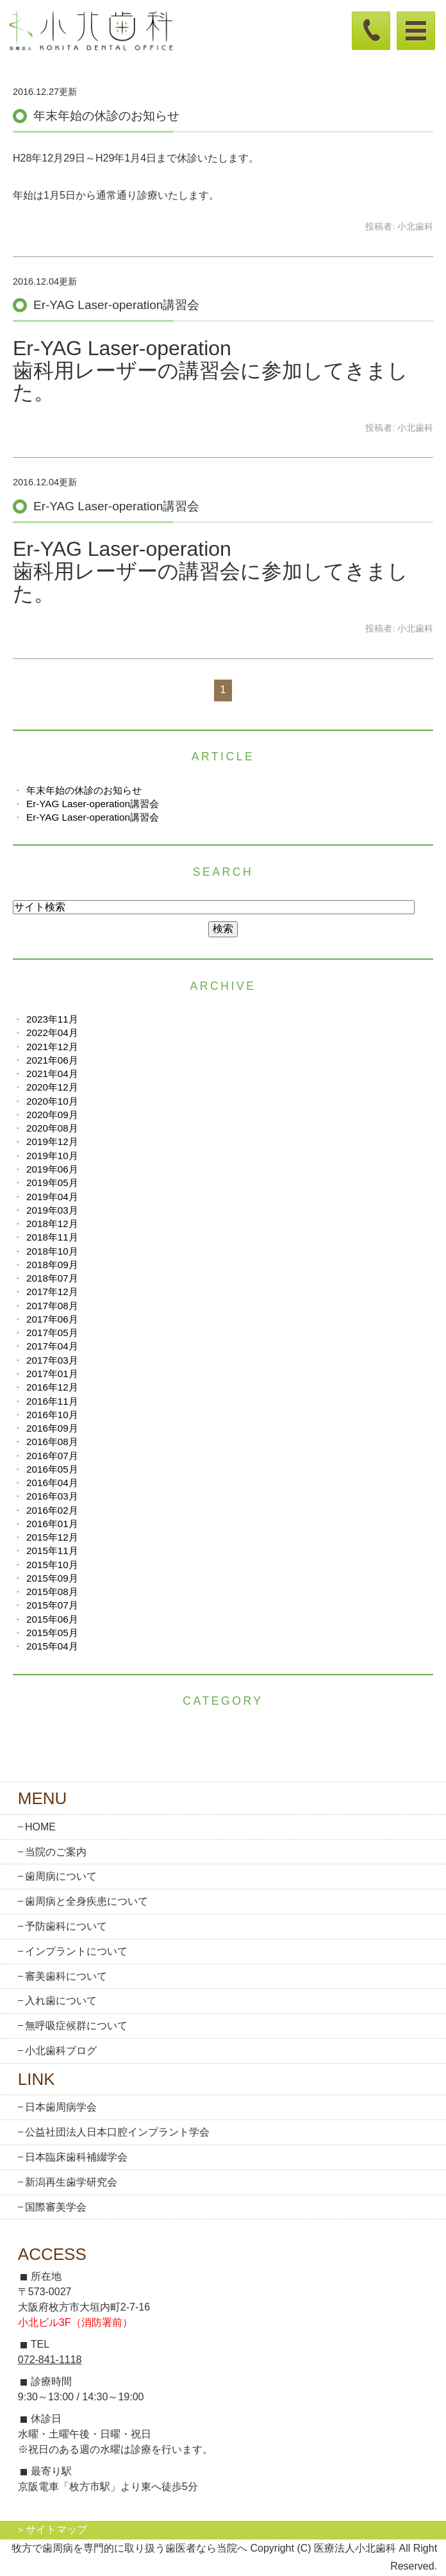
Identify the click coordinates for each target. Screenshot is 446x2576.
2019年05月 (52, 1182)
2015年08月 (52, 1591)
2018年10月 (52, 1251)
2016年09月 (52, 1428)
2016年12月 (52, 1387)
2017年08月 (52, 1305)
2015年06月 (52, 1619)
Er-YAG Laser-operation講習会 (116, 305)
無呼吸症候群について (76, 2025)
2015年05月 (52, 1632)
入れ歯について (61, 2000)
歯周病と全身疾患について (86, 1901)
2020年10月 (52, 1101)
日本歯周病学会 (61, 2107)
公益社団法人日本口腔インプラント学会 (117, 2132)
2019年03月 (52, 1210)
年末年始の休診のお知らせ (106, 115)
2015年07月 (52, 1605)
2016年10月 (52, 1414)
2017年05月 (52, 1332)
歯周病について (61, 1876)
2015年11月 (52, 1550)
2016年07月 (52, 1455)
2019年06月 (52, 1169)
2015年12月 (52, 1537)
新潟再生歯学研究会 (71, 2182)
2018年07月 (52, 1278)
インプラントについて (76, 1951)
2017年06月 (52, 1319)
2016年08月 (52, 1441)
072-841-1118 (50, 2359)
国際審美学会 (56, 2207)
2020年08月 (52, 1128)
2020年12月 (52, 1087)
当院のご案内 (56, 1851)
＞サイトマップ (51, 2529)
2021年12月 (52, 1046)
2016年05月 (52, 1469)
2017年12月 (52, 1291)
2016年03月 (52, 1496)
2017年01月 (52, 1373)
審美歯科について (66, 1976)
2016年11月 (52, 1401)
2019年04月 (52, 1196)
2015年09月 (52, 1578)
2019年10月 (52, 1155)
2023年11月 (52, 1019)
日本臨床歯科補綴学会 (76, 2157)
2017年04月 (52, 1346)
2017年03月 (52, 1360)
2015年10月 (52, 1564)
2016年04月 (52, 1482)
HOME (40, 1826)
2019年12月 (52, 1141)
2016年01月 (52, 1523)
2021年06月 (52, 1060)
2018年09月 (52, 1264)
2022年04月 (52, 1032)
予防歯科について (66, 1926)
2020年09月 (52, 1114)
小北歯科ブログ (61, 2050)
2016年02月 (52, 1510)
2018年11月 (52, 1237)
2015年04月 (52, 1646)
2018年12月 (52, 1223)
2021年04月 (52, 1073)
